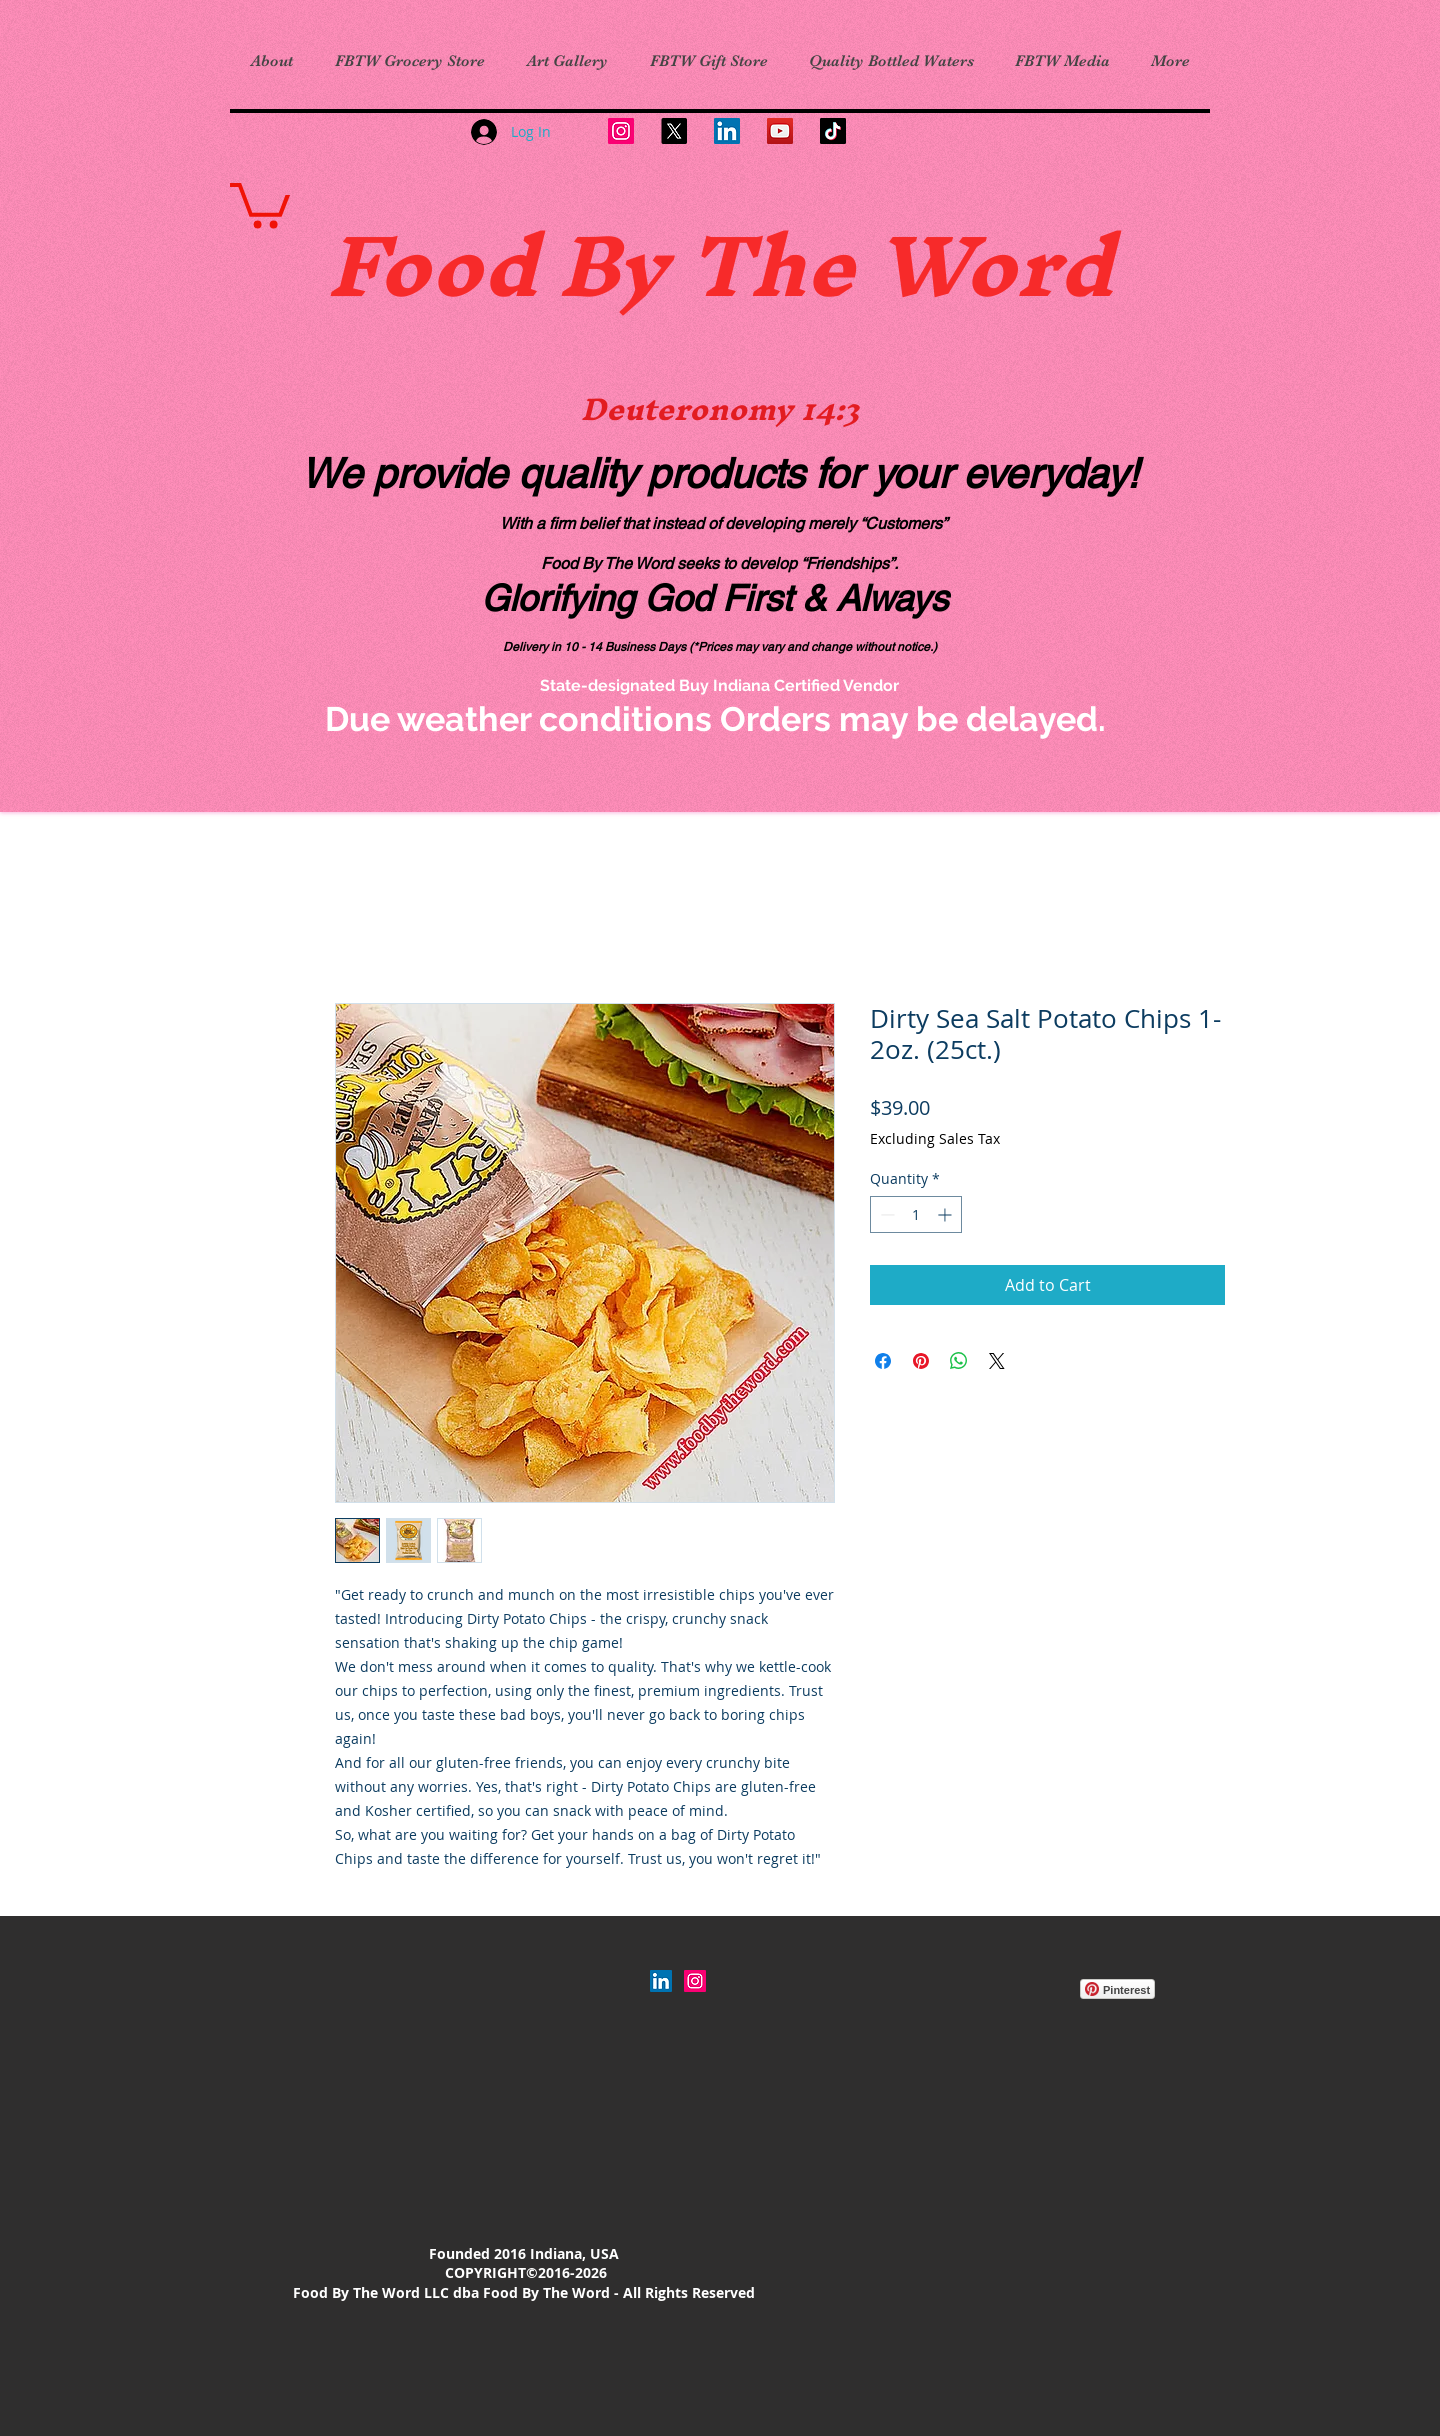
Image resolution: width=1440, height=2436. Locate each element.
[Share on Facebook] (883, 1361)
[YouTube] (780, 131)
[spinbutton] (916, 1214)
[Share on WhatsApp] (959, 1361)
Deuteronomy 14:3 (720, 409)
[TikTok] (833, 131)
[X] (674, 131)
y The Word (865, 265)
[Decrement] (885, 1214)
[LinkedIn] (727, 131)
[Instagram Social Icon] (695, 1981)
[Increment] (946, 1214)
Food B (472, 265)
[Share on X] (997, 1361)
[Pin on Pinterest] (921, 1361)
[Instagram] (621, 131)
